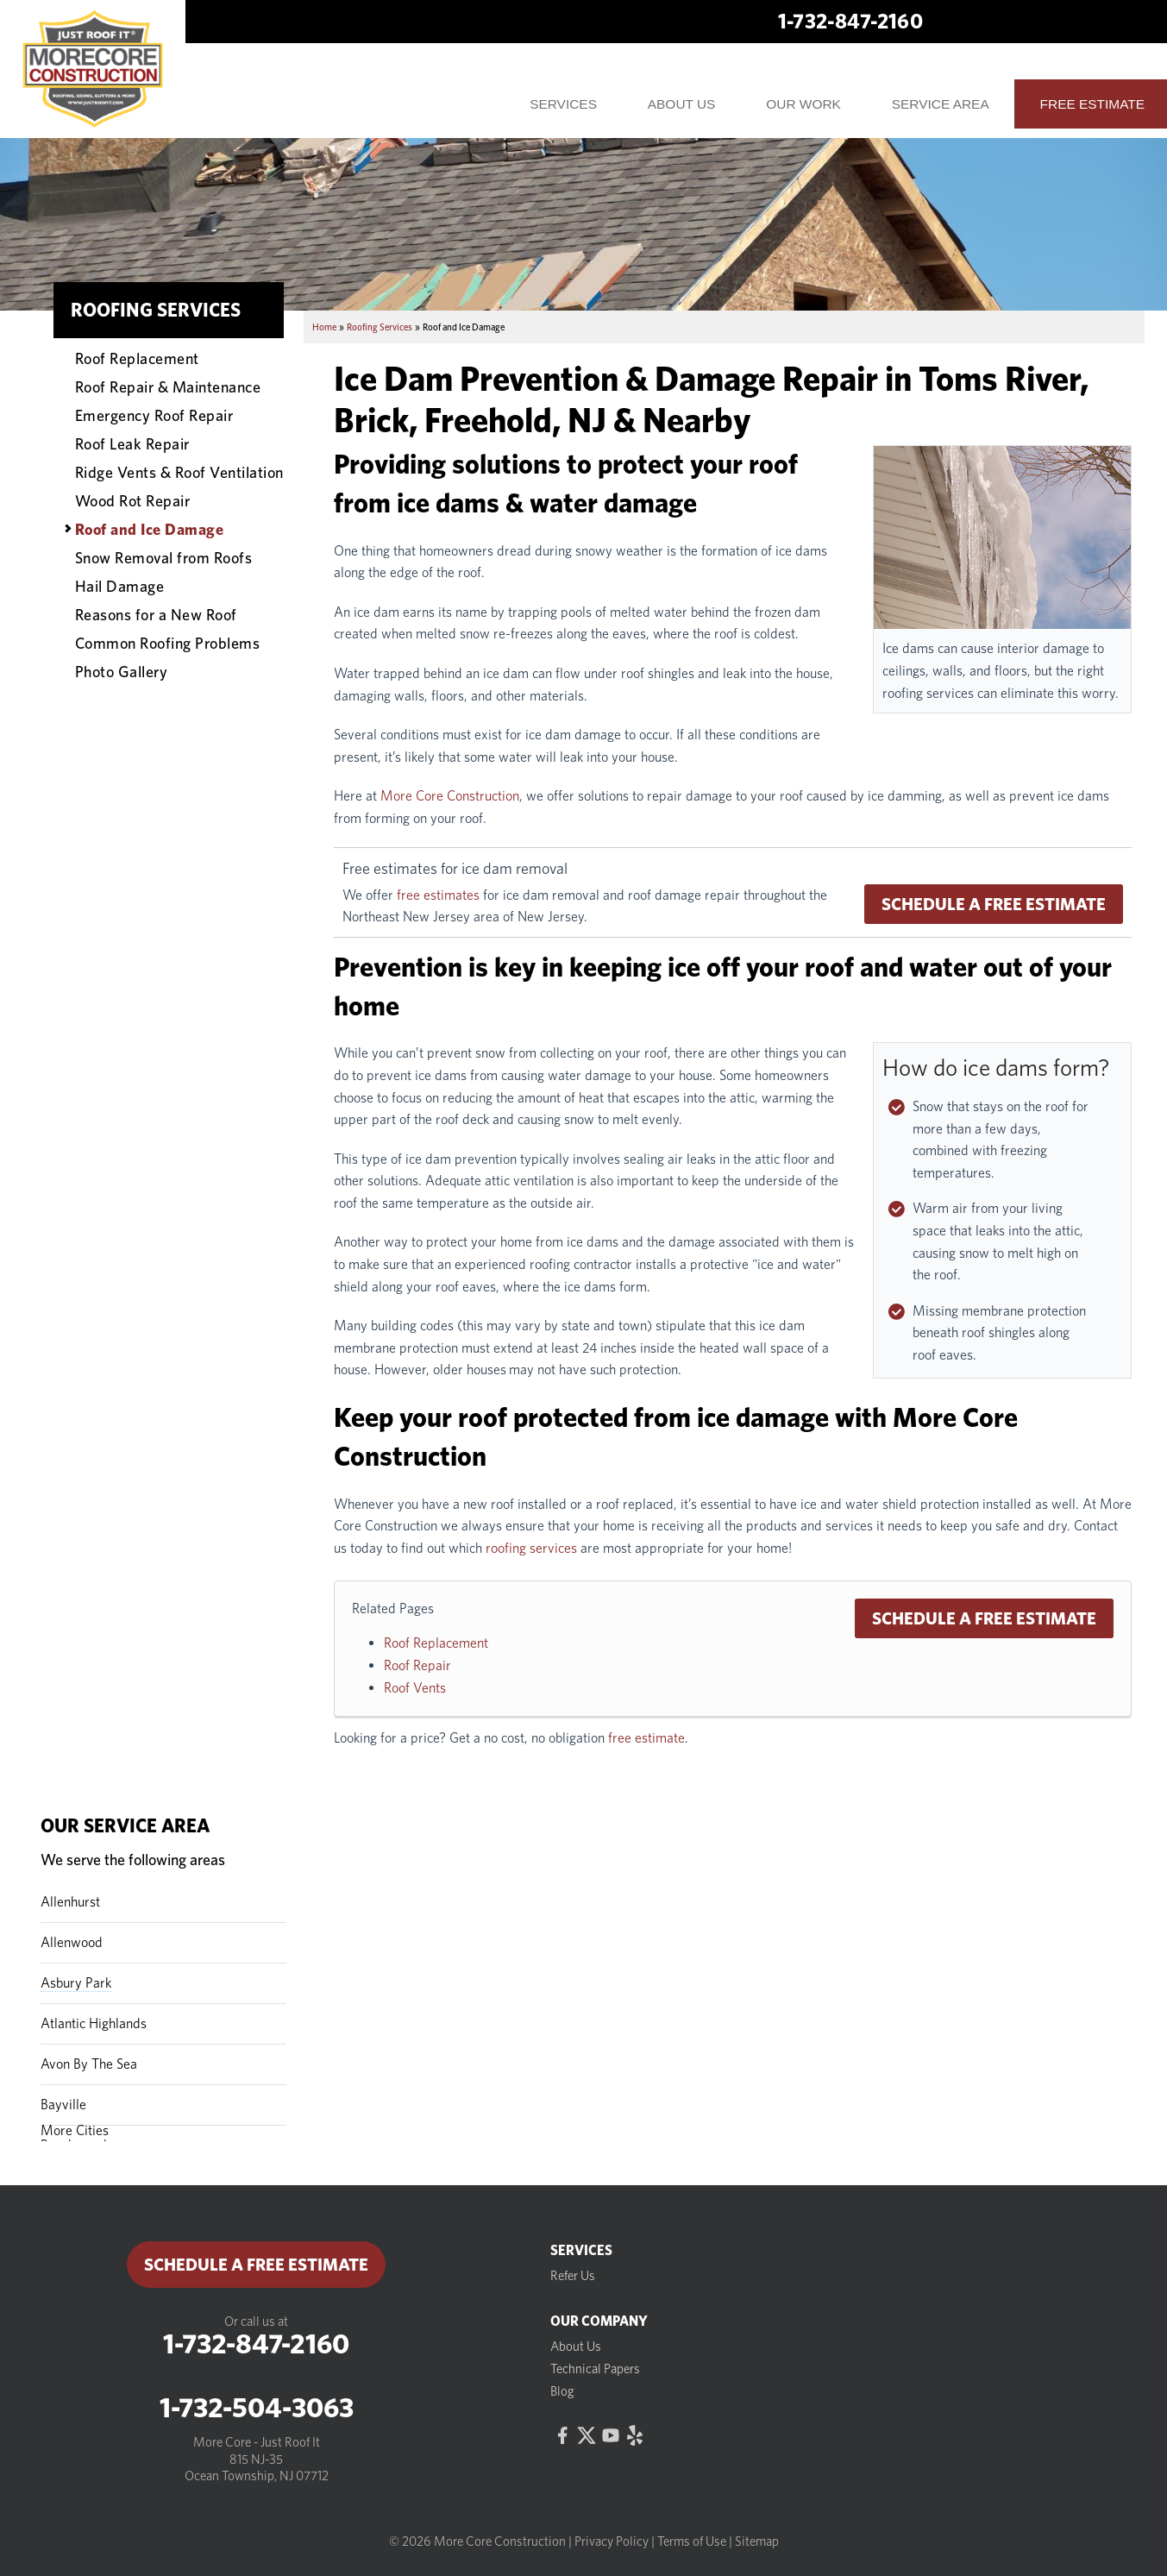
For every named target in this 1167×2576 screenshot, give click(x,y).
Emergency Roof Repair (154, 415)
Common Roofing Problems (167, 642)
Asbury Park (76, 1983)
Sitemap (757, 2541)
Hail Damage (120, 585)
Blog (562, 2391)
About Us (575, 2346)
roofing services (531, 1548)
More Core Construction (449, 796)
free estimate (646, 1738)
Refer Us (572, 2276)
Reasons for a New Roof (156, 614)
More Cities (75, 2130)
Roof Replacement (436, 1643)
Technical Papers (595, 2369)
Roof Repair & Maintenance (168, 386)
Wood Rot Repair (133, 500)
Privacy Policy (611, 2541)
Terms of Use (691, 2541)
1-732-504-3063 (257, 2408)
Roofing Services (156, 309)
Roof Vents (415, 1688)
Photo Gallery (121, 671)
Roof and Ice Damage (149, 528)
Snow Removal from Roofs (164, 557)
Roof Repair (417, 1665)
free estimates (438, 895)
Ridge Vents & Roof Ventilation (179, 472)
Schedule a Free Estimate (994, 904)
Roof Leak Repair (132, 443)
